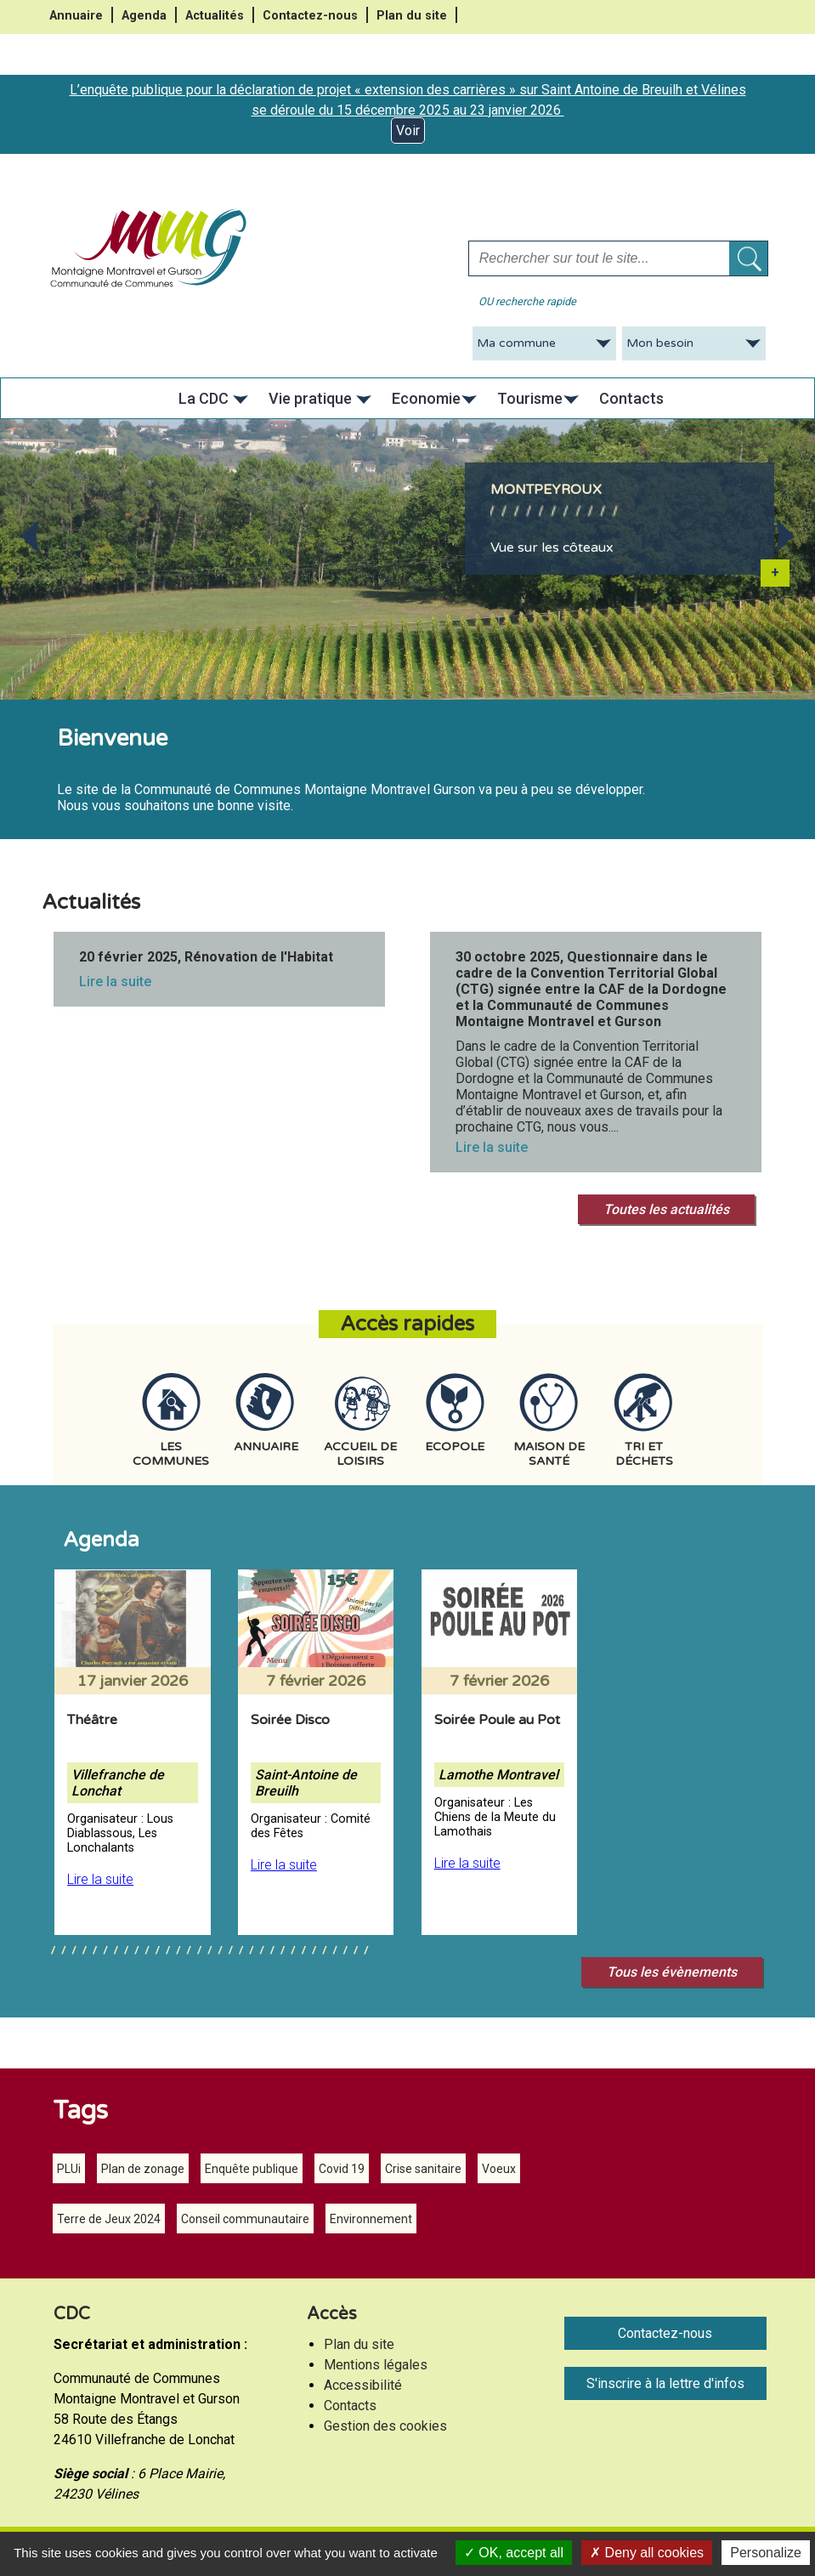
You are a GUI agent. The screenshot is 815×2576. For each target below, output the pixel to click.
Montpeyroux (546, 489)
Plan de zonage (142, 2169)
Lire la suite (115, 981)
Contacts (350, 2405)
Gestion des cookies (385, 2426)
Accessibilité (363, 2385)
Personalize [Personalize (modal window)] (765, 2552)
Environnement (371, 2219)
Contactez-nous (310, 16)
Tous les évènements (672, 1972)
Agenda (144, 16)
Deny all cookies (647, 2552)
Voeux (499, 2169)
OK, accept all (513, 2552)
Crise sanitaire (423, 2169)
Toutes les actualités (666, 1209)
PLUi (69, 2169)
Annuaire (76, 16)
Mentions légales (375, 2365)
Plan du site (411, 16)
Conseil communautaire (245, 2219)
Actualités (214, 16)
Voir (408, 130)
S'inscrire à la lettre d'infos (665, 2383)
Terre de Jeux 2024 (109, 2219)
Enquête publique (251, 2169)
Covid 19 (342, 2169)
